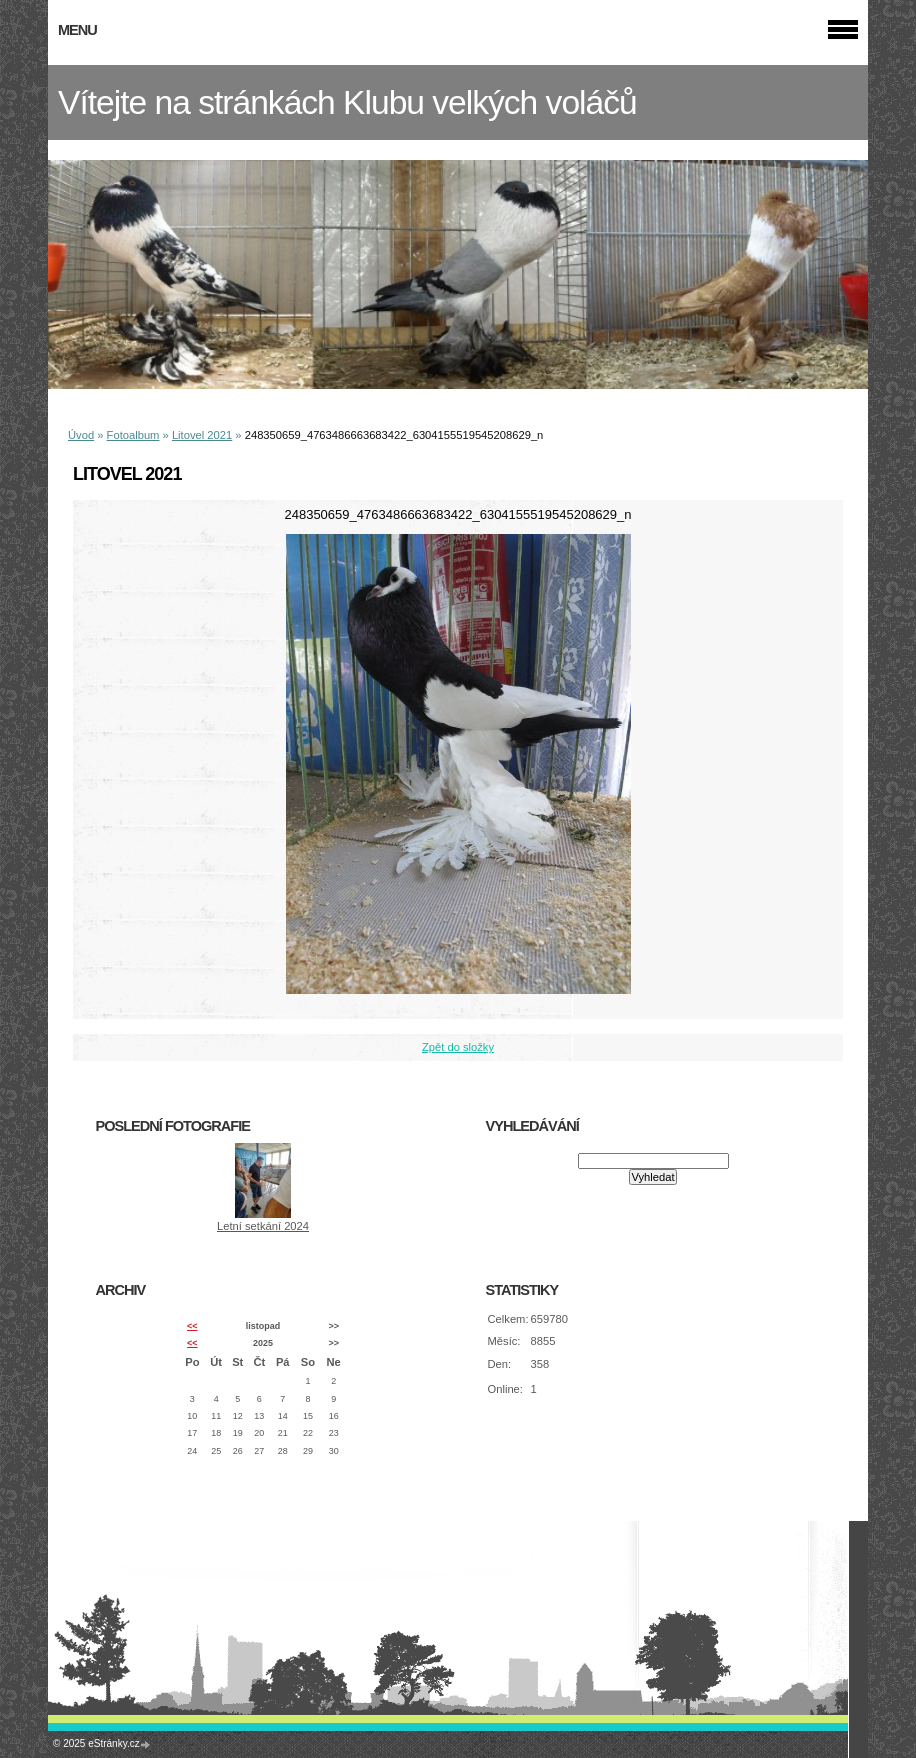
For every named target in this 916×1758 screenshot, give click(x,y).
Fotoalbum (133, 435)
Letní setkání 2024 (263, 1226)
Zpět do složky (458, 1047)
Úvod (81, 435)
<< (192, 1326)
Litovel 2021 (202, 435)
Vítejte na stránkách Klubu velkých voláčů (347, 102)
